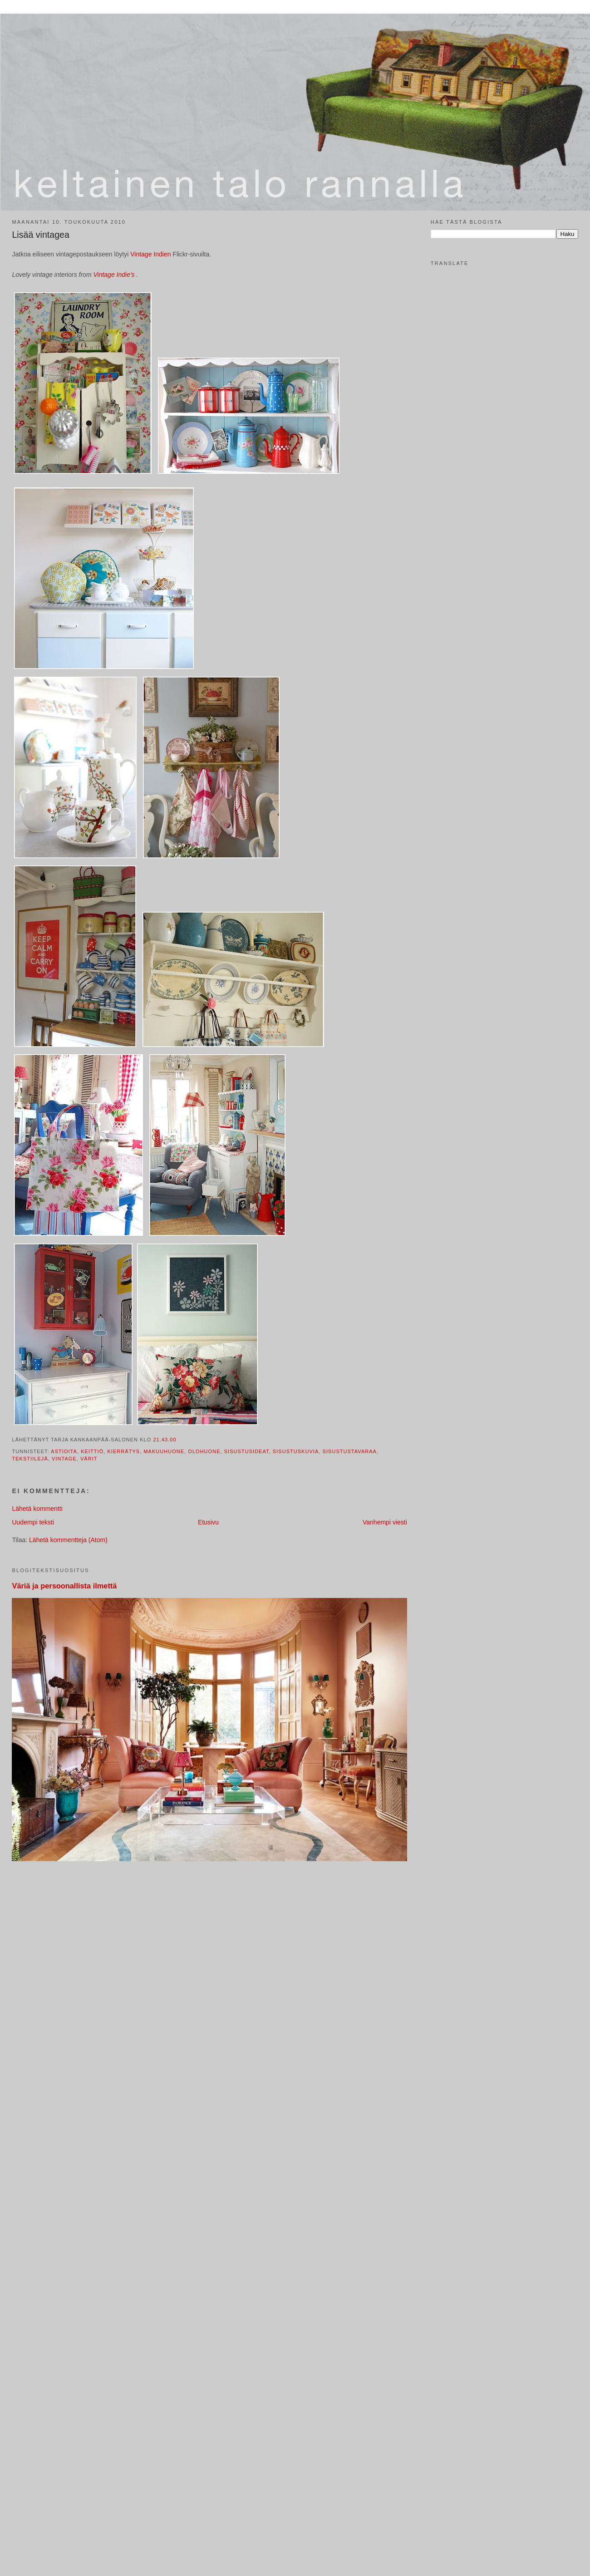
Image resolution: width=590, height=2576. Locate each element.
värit (89, 1458)
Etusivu (208, 1522)
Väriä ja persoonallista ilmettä (64, 1586)
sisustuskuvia (296, 1451)
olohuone (204, 1451)
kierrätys (123, 1451)
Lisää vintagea (40, 235)
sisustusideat (246, 1451)
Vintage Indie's (114, 274)
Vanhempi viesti (385, 1522)
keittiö (92, 1451)
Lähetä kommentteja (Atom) (68, 1540)
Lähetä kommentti (37, 1508)
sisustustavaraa (350, 1451)
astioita (64, 1451)
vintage (64, 1458)
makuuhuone (163, 1451)
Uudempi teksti (33, 1522)
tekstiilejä (30, 1458)
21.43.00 (164, 1439)
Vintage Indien (151, 254)
